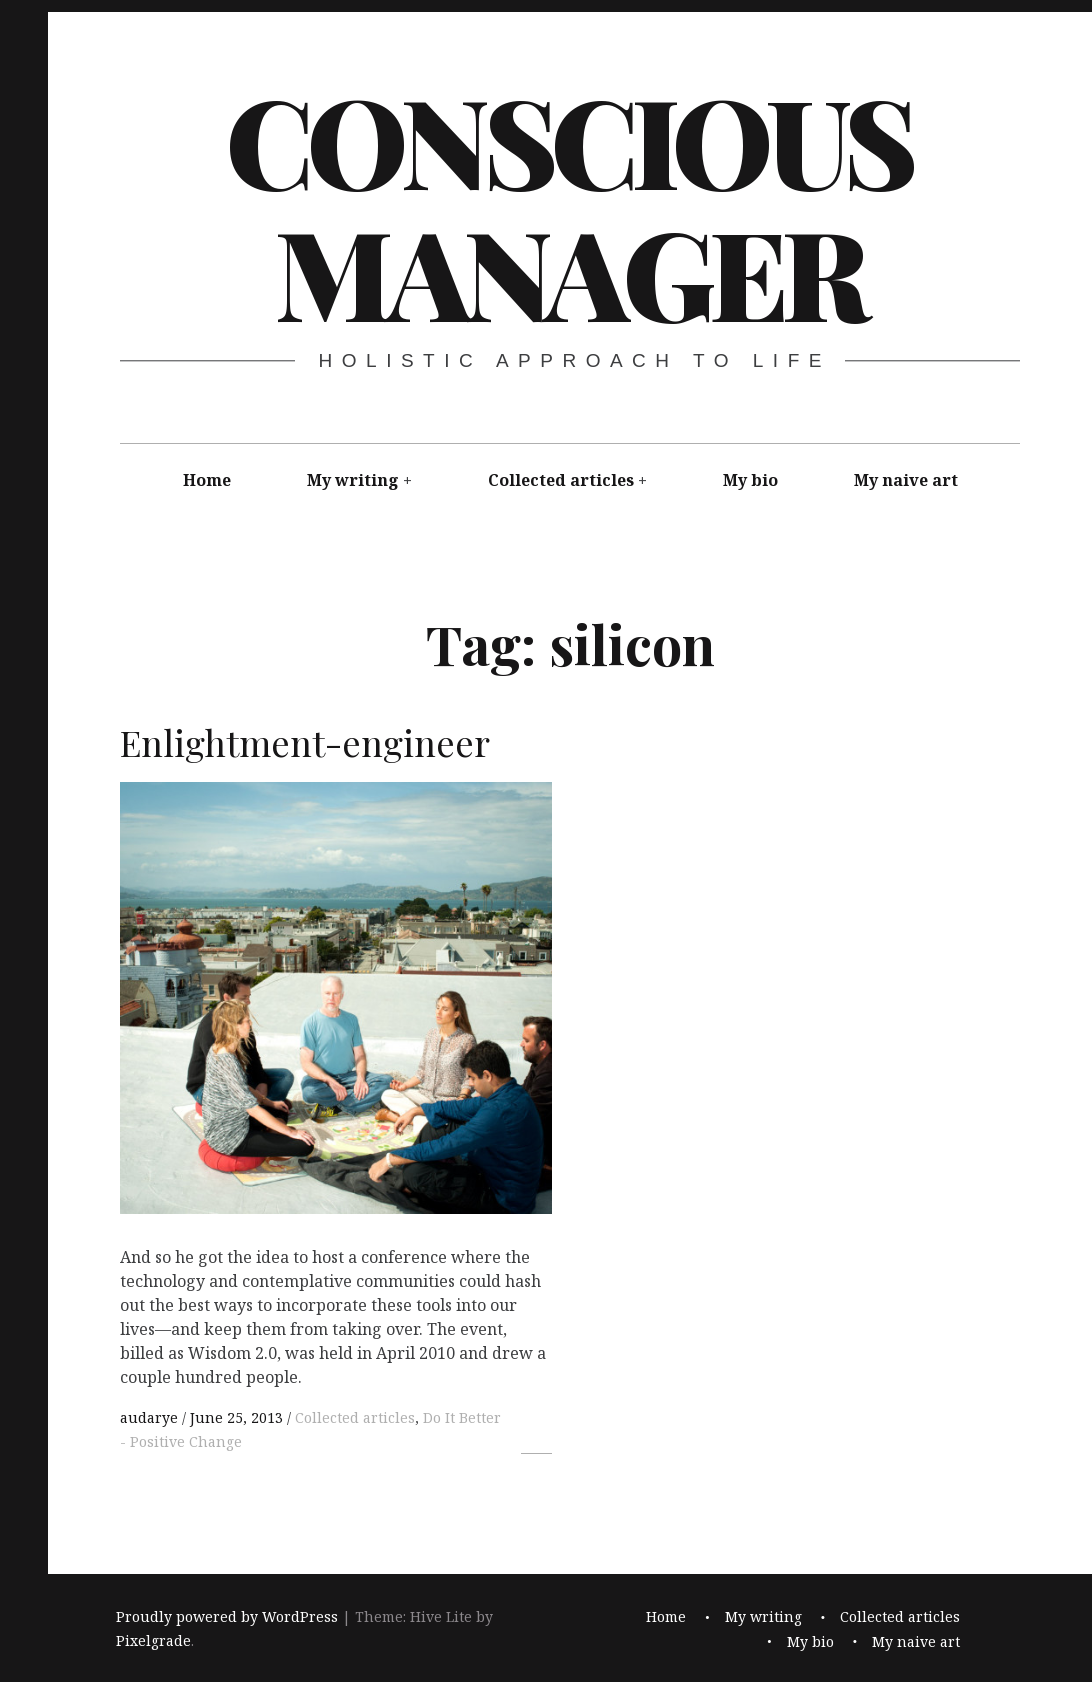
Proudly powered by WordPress (227, 1616)
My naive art (906, 480)
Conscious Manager (568, 205)
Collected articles (561, 480)
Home (207, 480)
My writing (353, 480)
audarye (151, 1417)
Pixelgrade (153, 1640)
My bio (750, 480)
